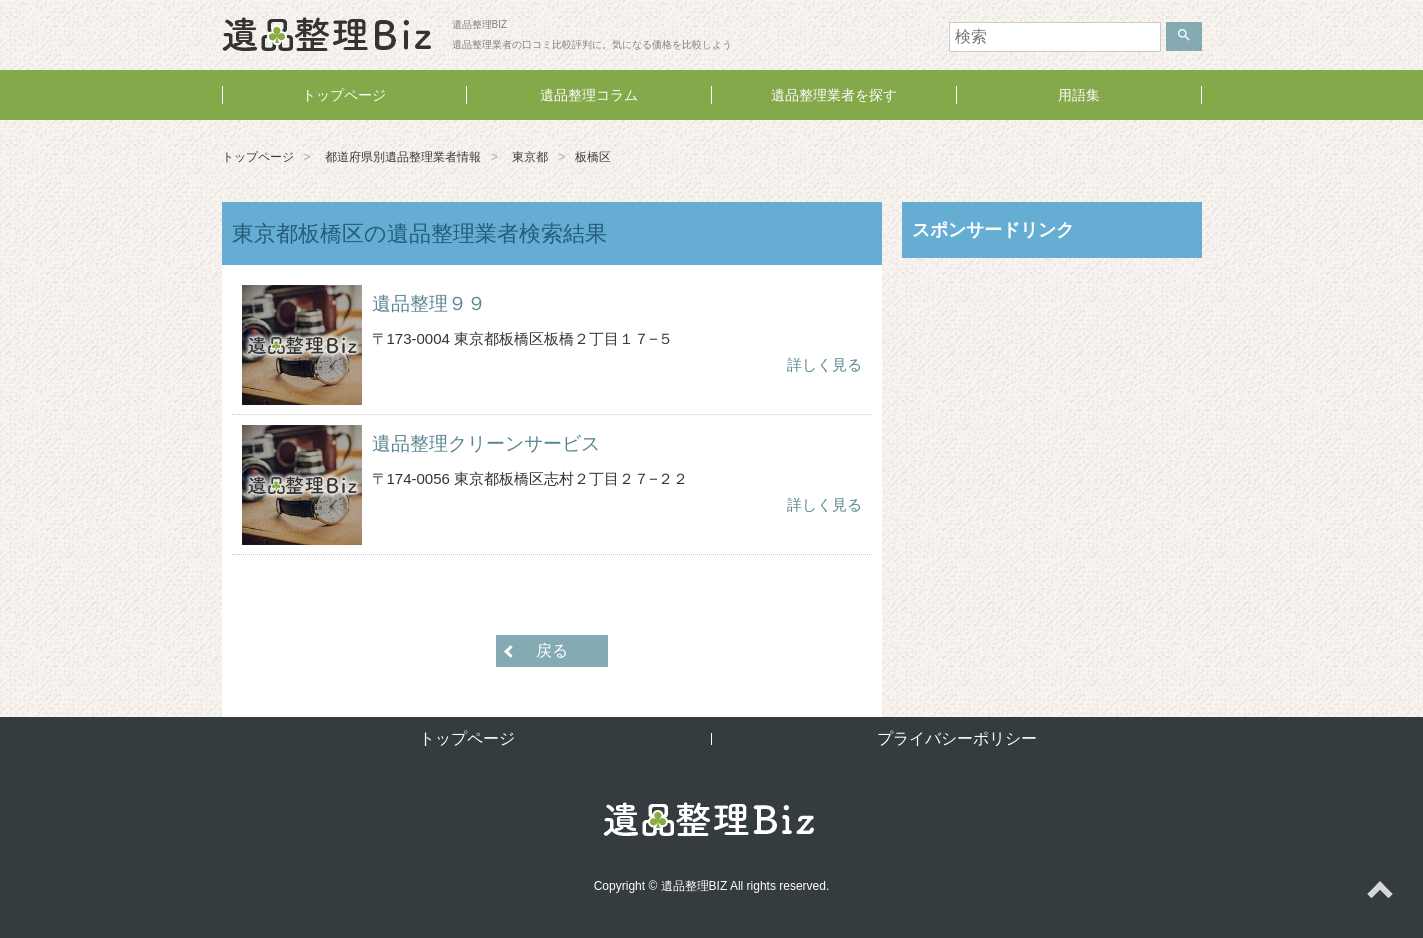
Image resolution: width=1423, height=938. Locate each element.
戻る (552, 650)
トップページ (344, 95)
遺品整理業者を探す (834, 95)
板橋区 (593, 157)
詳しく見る (824, 364)
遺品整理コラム (589, 95)
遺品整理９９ (429, 303)
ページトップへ (1379, 894)
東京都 (530, 157)
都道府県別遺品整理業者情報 (403, 157)
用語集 (1079, 95)
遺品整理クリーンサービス (486, 443)
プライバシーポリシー (957, 738)
